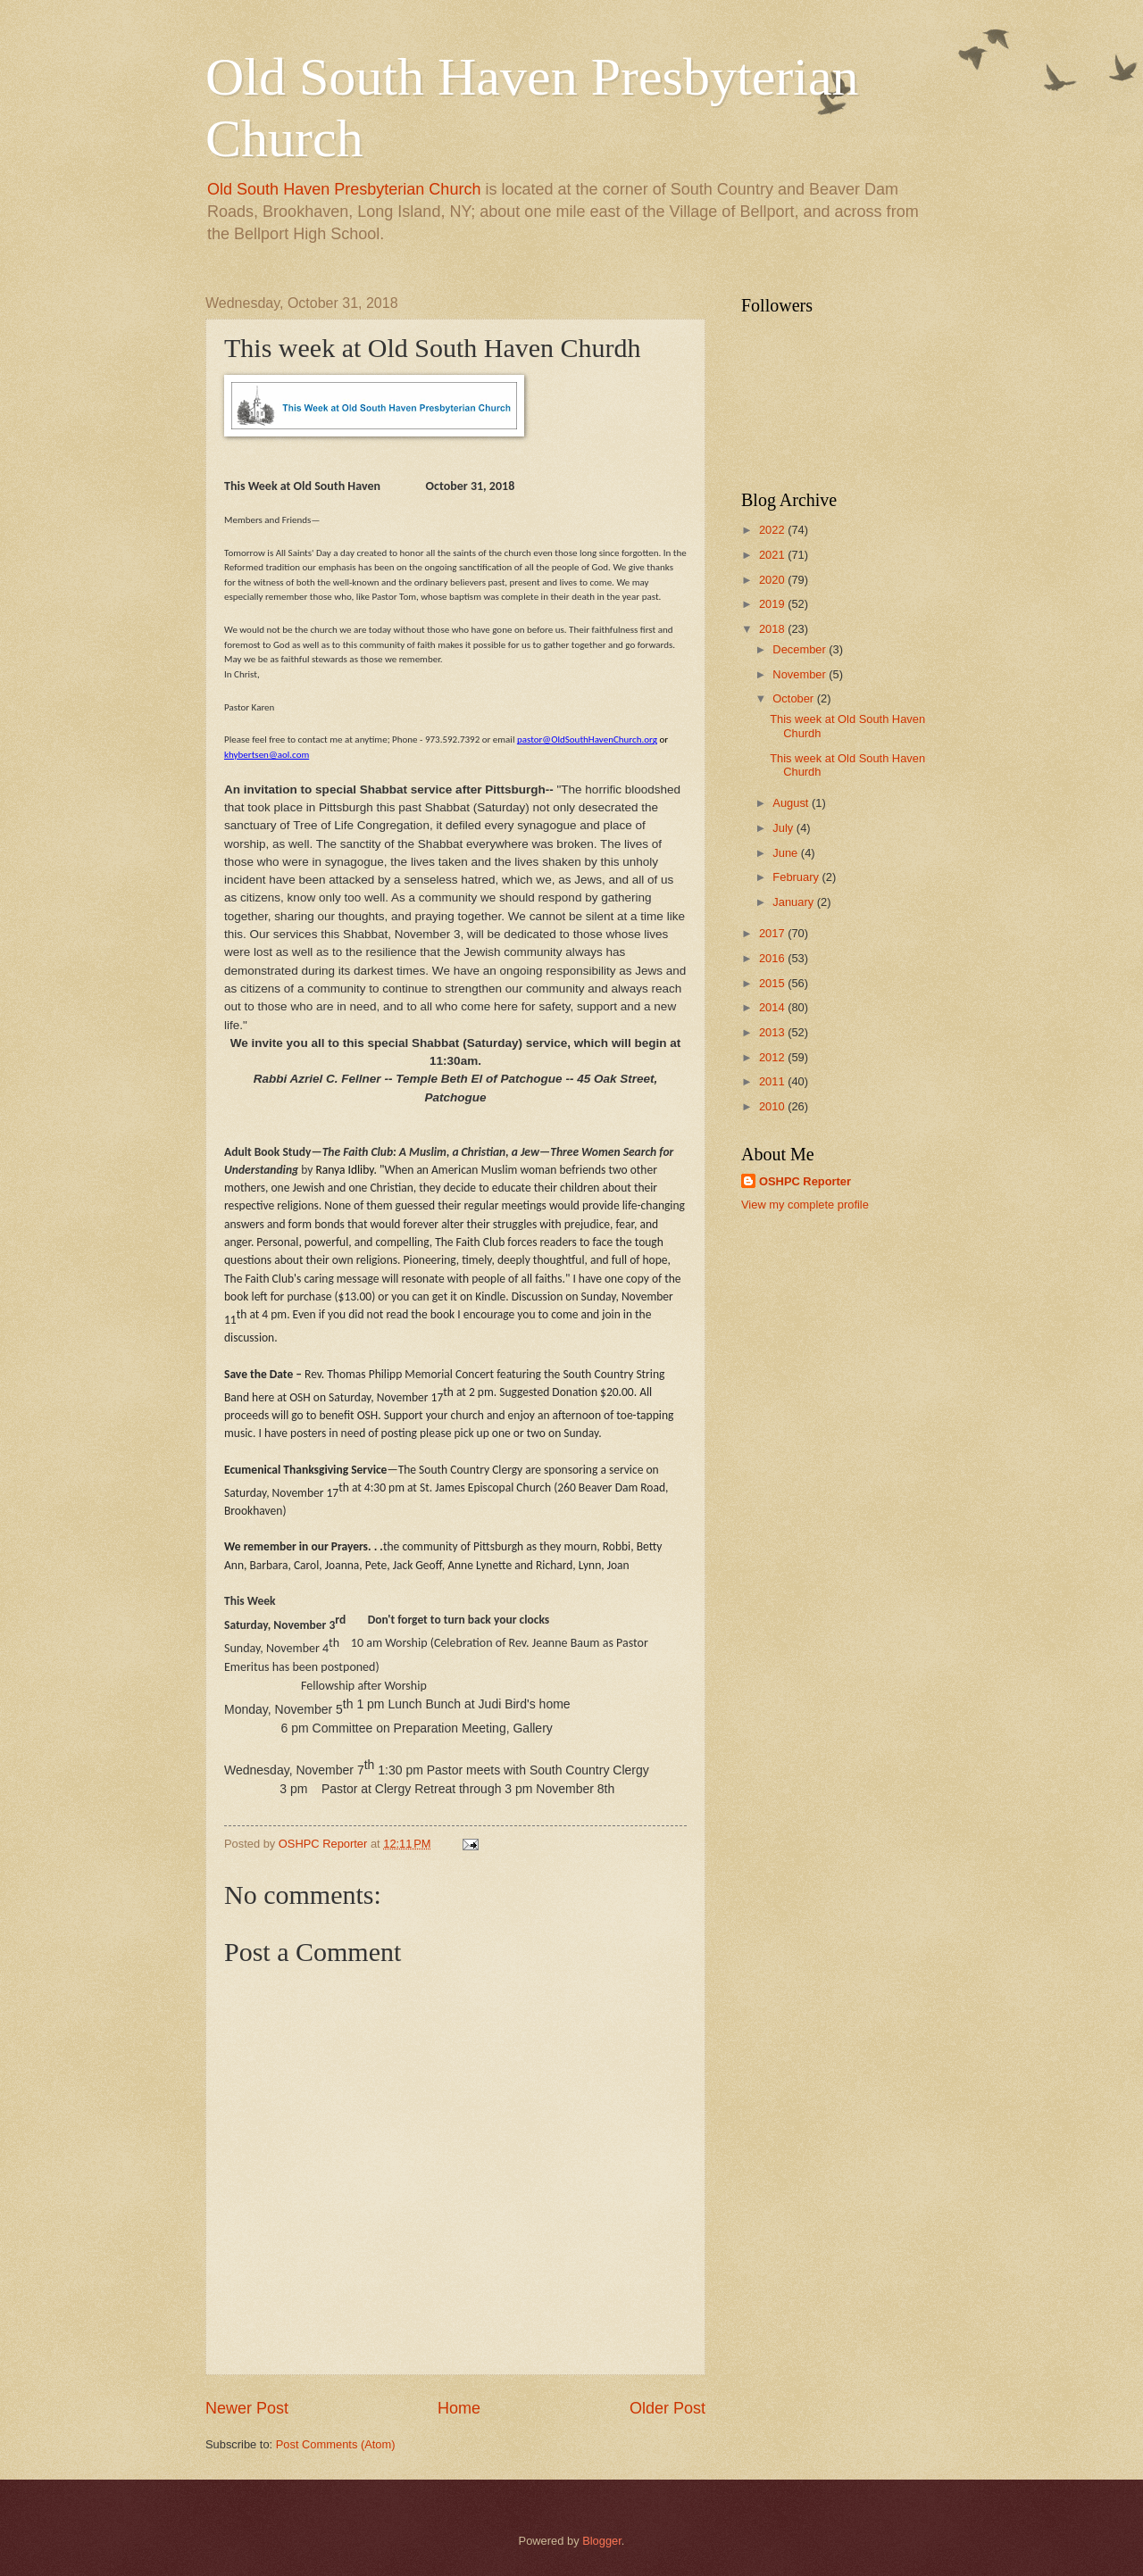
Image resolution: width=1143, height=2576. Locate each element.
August (792, 803)
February (797, 877)
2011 (773, 1081)
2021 (773, 554)
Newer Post (246, 2408)
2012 (773, 1057)
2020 (773, 579)
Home (459, 2408)
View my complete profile (805, 1204)
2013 (773, 1032)
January (794, 902)
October (794, 698)
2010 (773, 1106)
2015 (773, 983)
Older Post (667, 2408)
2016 (773, 958)
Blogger (602, 2540)
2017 (773, 933)
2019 (773, 604)
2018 (773, 629)
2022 (773, 529)
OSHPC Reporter (805, 1181)
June (786, 853)
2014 (773, 1007)
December (800, 649)
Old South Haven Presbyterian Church (343, 189)
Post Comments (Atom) (336, 2444)
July (784, 828)
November (800, 674)
